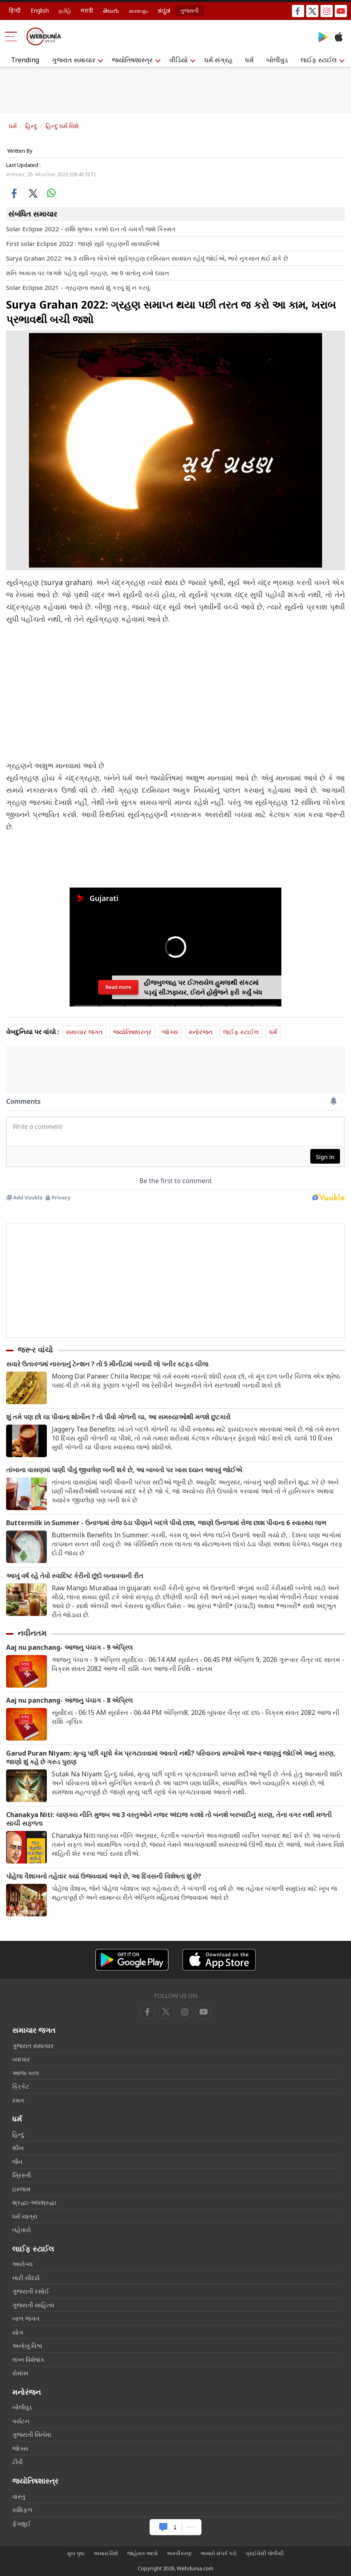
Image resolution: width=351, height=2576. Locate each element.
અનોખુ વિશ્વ (27, 2345)
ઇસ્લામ (21, 2189)
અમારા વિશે (106, 2553)
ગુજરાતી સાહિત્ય (33, 2305)
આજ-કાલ (25, 2073)
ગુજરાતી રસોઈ (30, 2291)
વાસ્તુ (18, 2496)
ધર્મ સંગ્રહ (218, 59)
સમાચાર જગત (84, 1032)
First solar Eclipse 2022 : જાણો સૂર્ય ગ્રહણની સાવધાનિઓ (83, 243)
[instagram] (203, 2011)
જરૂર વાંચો (35, 1349)
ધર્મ (249, 59)
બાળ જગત (25, 2318)
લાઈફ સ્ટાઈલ (319, 59)
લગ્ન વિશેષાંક (28, 2359)
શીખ (18, 2148)
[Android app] (132, 1960)
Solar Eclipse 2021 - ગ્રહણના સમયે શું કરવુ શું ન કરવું (77, 287)
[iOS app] (219, 1960)
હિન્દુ (31, 126)
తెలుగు (111, 10)
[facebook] (147, 2011)
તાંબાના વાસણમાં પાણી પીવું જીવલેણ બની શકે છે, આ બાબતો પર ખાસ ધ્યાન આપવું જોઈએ (124, 1470)
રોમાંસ (20, 2373)
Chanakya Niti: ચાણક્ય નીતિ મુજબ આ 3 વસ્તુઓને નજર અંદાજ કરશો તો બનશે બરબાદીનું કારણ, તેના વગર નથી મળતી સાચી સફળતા (169, 1819)
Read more (118, 987)
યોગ (17, 2332)
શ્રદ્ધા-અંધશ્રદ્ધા (34, 2202)
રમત (18, 2100)
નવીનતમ (32, 1633)
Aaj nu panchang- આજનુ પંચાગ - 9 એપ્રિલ (69, 1647)
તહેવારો (21, 2229)
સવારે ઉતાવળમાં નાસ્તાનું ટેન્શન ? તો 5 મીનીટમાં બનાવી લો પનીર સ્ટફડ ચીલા (107, 1364)
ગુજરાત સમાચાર (73, 59)
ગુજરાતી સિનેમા (31, 2434)
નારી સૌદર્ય (25, 2277)
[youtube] (185, 2011)
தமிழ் (65, 10)
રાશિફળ (22, 2510)
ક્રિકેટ (20, 2086)
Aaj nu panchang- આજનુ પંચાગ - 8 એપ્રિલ (69, 1700)
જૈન (17, 2161)
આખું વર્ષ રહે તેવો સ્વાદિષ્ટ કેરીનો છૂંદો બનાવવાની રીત (74, 1576)
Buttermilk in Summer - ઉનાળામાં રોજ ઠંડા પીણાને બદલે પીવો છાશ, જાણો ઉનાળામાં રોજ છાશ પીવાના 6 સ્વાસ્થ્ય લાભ (166, 1523)
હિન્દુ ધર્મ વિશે (62, 126)
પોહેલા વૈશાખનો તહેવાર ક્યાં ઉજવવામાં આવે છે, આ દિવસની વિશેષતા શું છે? (103, 1876)
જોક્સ (170, 1032)
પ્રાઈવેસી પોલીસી (265, 2553)
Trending (25, 59)
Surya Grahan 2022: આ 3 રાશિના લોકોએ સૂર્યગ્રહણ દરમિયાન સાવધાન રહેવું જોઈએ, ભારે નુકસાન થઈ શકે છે (147, 258)
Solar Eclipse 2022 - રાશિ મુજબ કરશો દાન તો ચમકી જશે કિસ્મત (91, 229)
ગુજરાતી (189, 10)
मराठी (87, 10)
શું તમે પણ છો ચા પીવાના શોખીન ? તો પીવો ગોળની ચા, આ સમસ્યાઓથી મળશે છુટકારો (118, 1417)
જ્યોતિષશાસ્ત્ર (132, 59)
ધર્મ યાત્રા (24, 2216)
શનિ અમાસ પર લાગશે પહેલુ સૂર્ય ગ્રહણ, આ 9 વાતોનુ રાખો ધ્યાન (87, 273)
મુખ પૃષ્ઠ (76, 2553)
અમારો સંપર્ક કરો (218, 2553)
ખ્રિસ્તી (21, 2175)
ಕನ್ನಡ (164, 10)
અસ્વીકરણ (179, 2553)
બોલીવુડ (277, 59)
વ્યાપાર (21, 2059)
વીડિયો (178, 59)
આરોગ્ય (22, 2264)
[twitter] (166, 2011)
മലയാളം (138, 10)
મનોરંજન (201, 1032)
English (40, 10)
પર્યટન (20, 2421)
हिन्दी (15, 10)
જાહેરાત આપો (142, 2553)
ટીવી (17, 2462)
